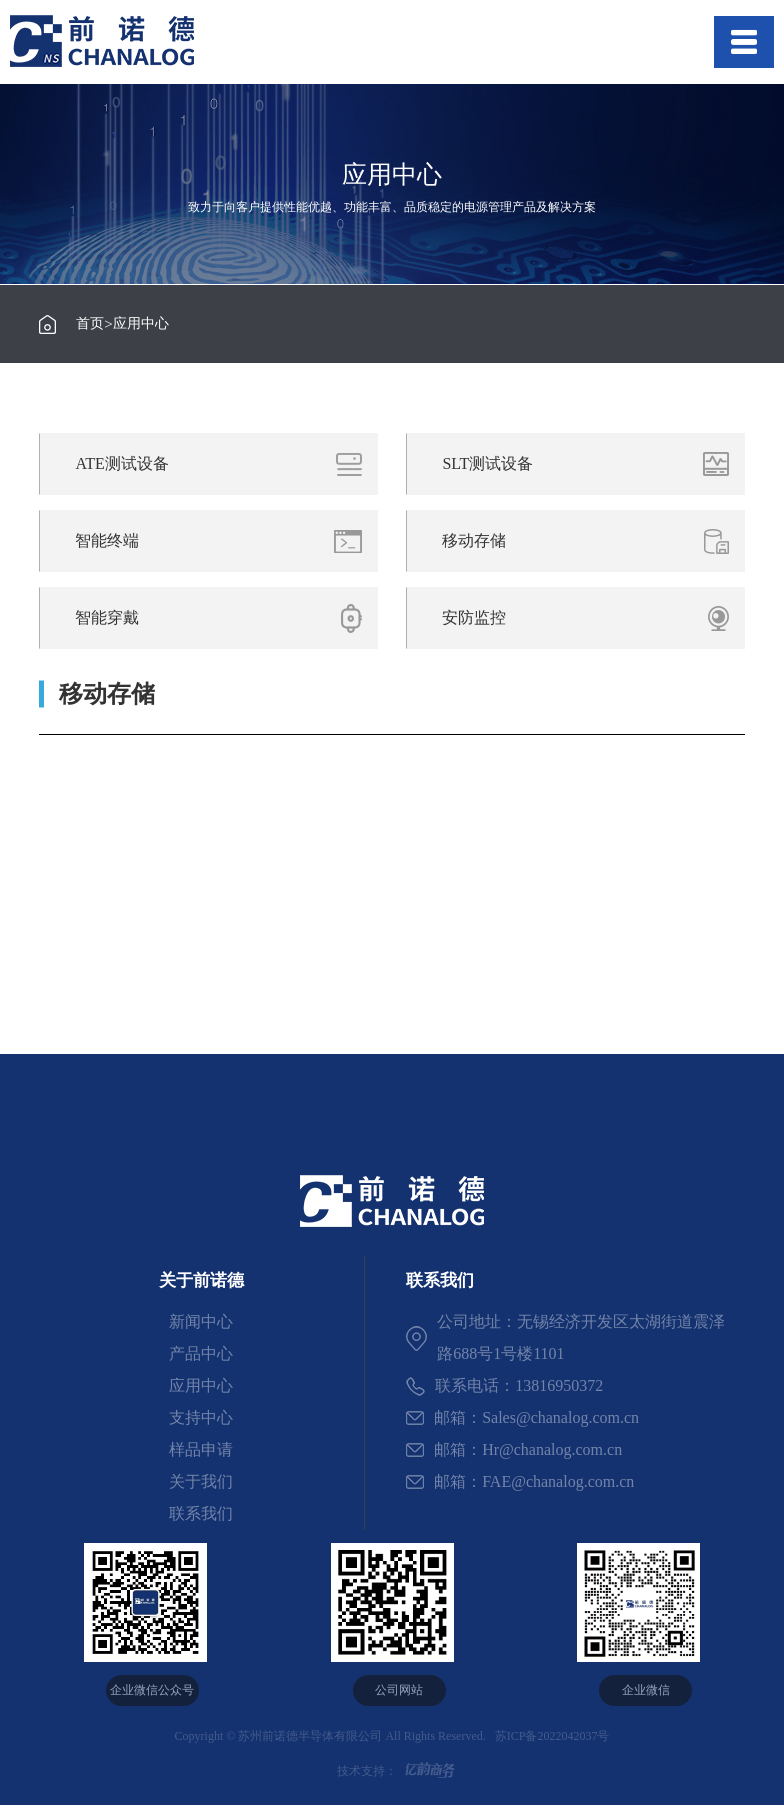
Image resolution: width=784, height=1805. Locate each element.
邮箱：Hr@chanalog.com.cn (514, 1449)
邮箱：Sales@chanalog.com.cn (522, 1417)
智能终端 (225, 541)
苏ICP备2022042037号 (549, 1736)
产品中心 (201, 1353)
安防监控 (592, 618)
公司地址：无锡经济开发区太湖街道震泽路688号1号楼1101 (565, 1337)
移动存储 (592, 541)
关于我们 (201, 1481)
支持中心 (201, 1417)
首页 (90, 324)
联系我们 (201, 1513)
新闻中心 (201, 1321)
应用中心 (141, 324)
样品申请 (201, 1449)
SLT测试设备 (592, 464)
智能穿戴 (225, 618)
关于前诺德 (201, 1280)
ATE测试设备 (225, 464)
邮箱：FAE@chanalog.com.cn (520, 1481)
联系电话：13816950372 (504, 1386)
